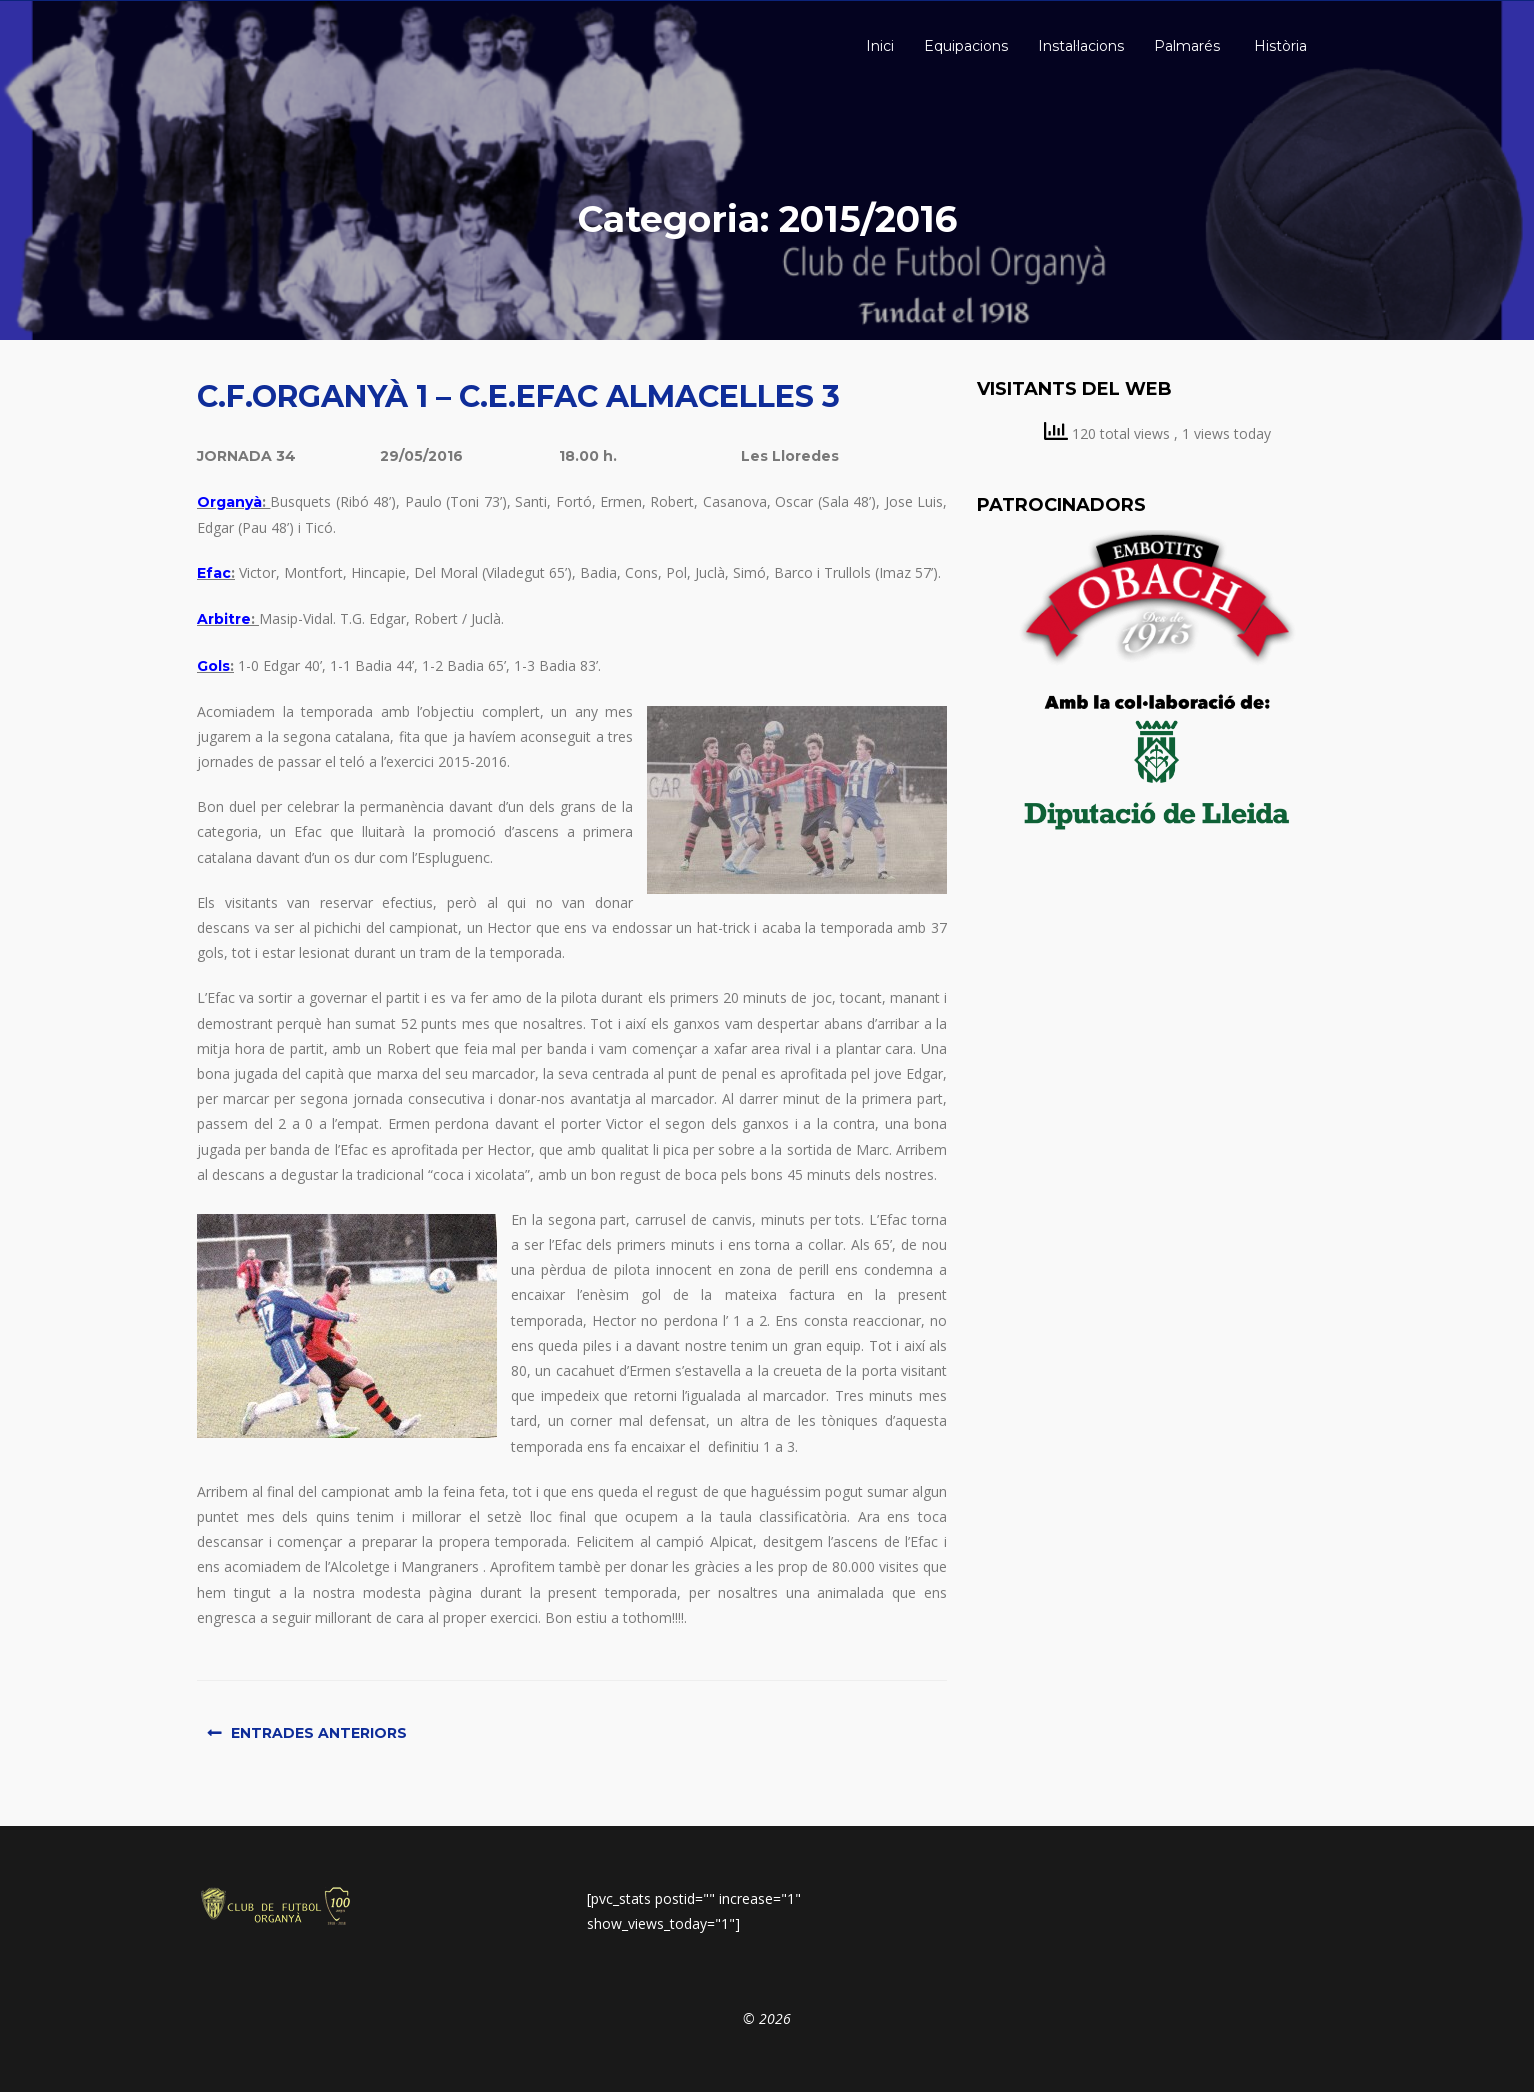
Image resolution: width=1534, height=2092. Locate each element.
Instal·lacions (1081, 46)
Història (1278, 46)
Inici (878, 46)
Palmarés (1187, 46)
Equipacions (966, 46)
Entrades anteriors (319, 1733)
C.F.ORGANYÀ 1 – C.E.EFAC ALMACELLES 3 (518, 396)
